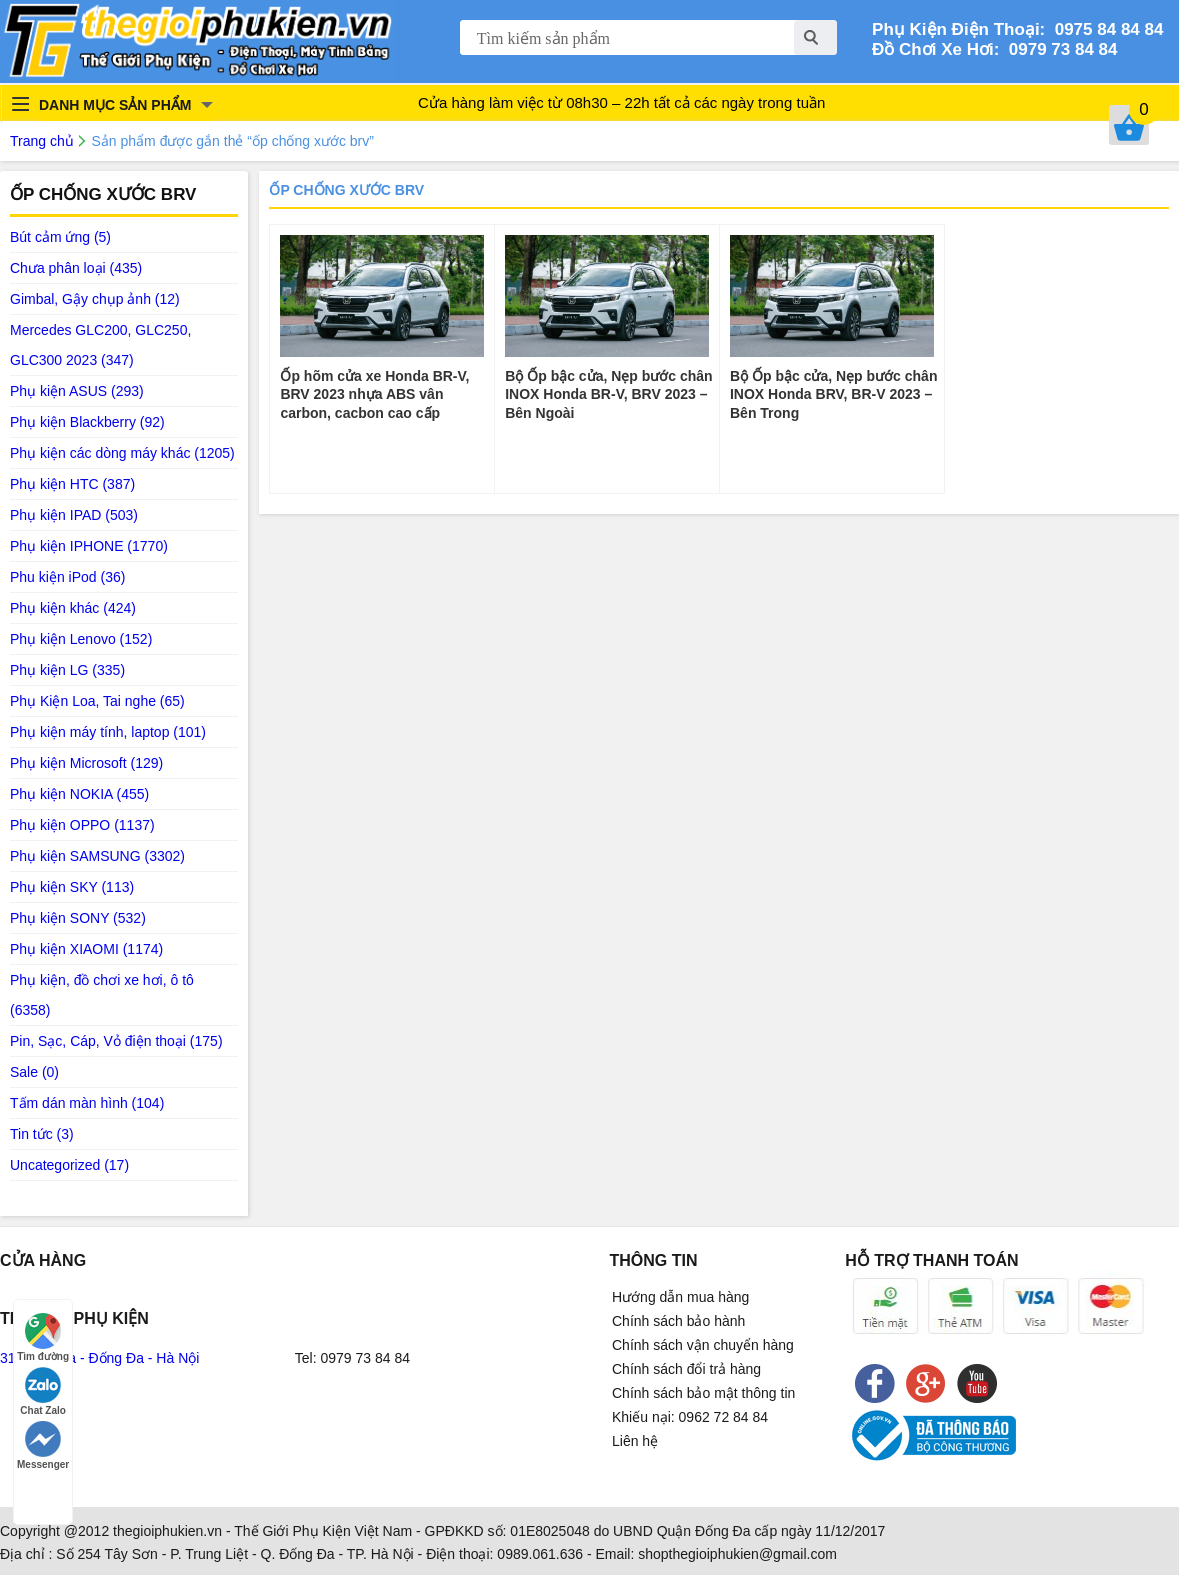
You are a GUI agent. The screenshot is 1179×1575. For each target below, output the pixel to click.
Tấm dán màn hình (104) (87, 1103)
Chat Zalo (43, 1391)
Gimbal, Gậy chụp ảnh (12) (95, 299)
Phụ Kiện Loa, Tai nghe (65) (97, 701)
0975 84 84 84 (1104, 29)
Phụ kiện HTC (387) (72, 484)
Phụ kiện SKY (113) (72, 887)
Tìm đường (43, 1337)
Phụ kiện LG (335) (67, 670)
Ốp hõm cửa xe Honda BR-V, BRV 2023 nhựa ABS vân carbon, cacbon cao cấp (374, 394)
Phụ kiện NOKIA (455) (79, 794)
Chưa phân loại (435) (76, 268)
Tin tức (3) (42, 1134)
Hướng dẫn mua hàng (680, 1297)
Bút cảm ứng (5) (60, 237)
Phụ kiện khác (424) (73, 608)
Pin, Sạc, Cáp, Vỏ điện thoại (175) (116, 1041)
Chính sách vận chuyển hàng (703, 1345)
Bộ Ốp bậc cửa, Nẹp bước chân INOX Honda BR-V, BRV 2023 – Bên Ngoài (608, 394)
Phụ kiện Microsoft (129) (86, 763)
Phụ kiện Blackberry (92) (87, 422)
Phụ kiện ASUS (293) (77, 391)
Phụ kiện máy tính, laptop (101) (108, 732)
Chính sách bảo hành (678, 1321)
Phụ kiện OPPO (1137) (82, 825)
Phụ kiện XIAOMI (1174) (86, 949)
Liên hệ (635, 1441)
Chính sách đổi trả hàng (686, 1369)
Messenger (43, 1445)
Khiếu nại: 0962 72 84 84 (690, 1417)
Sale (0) (34, 1072)
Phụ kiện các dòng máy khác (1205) (122, 453)
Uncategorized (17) (69, 1165)
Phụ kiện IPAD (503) (74, 515)
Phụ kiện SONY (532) (78, 918)
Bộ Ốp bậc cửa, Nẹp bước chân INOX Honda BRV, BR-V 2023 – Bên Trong (833, 394)
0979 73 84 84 (1058, 49)
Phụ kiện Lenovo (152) (81, 639)
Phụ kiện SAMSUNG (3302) (97, 856)
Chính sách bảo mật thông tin (703, 1393)
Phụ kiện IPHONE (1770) (89, 546)
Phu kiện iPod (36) (67, 577)
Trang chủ (42, 141)
